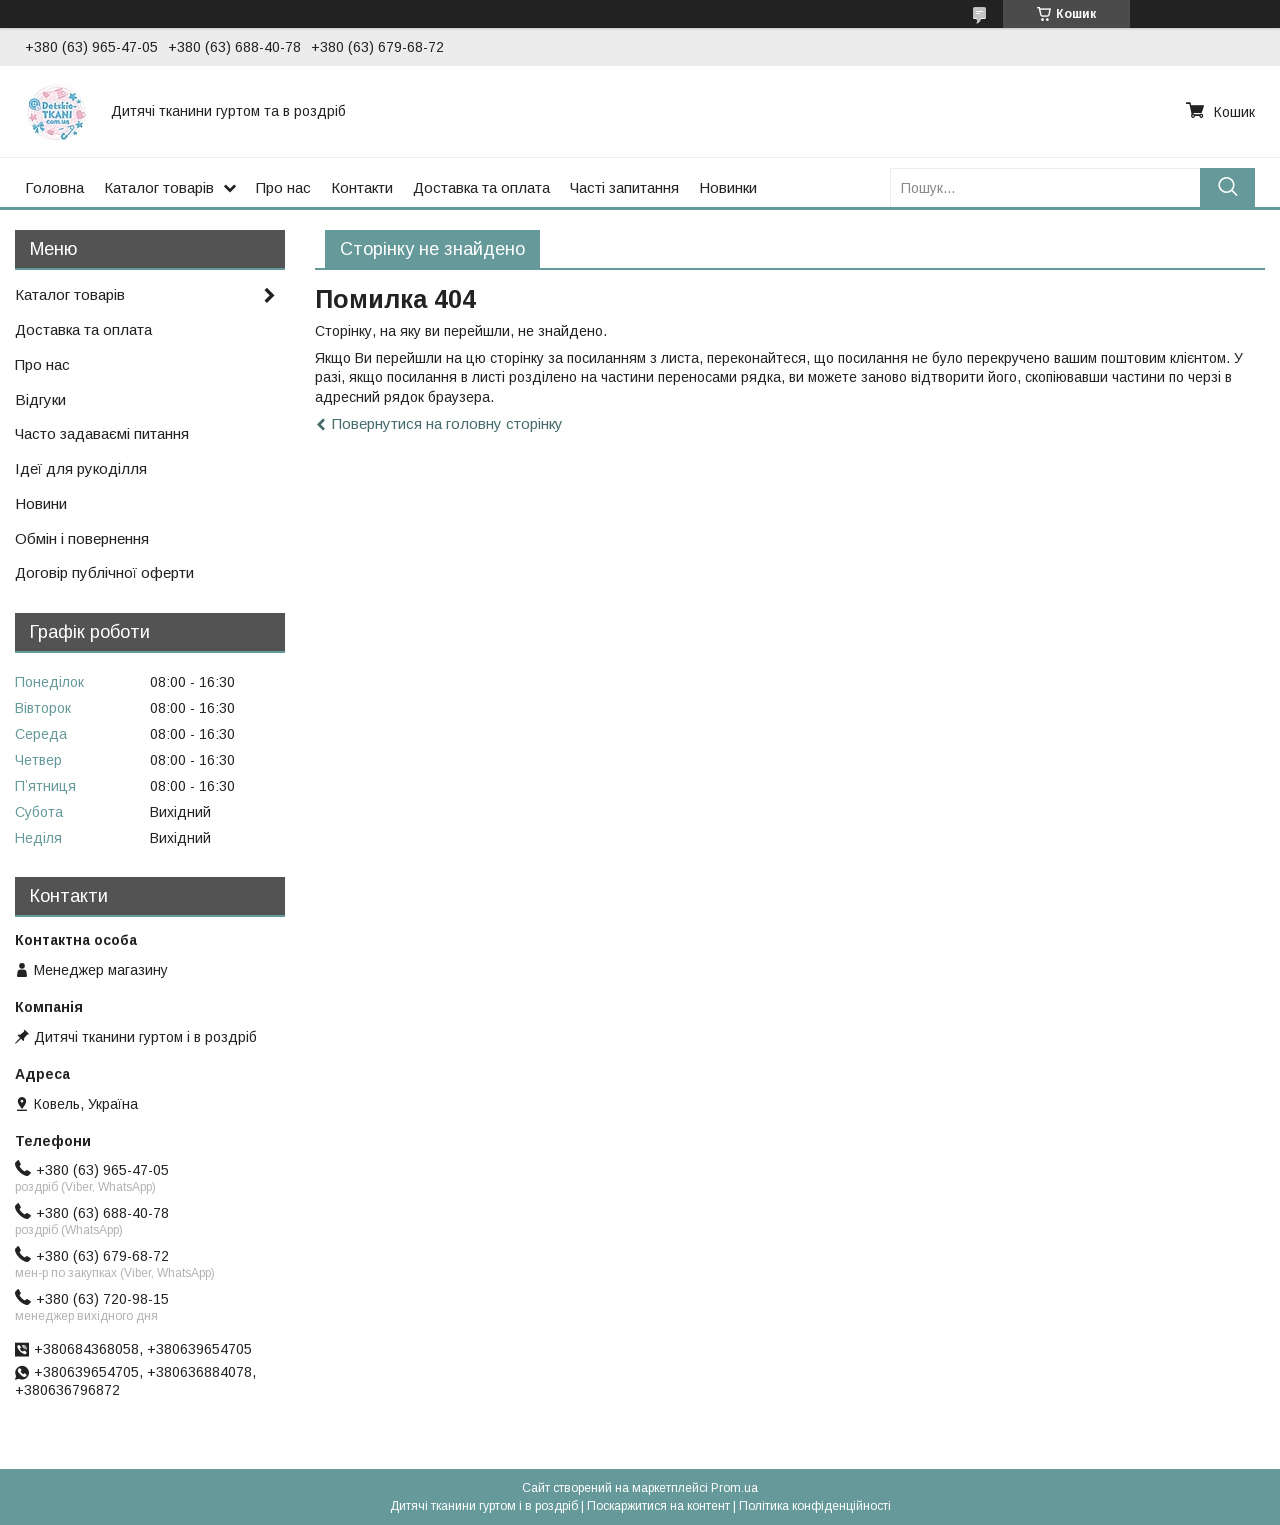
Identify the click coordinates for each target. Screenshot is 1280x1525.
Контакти (362, 187)
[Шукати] (1227, 187)
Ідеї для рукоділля (81, 468)
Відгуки (40, 399)
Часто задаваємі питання (102, 433)
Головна (54, 187)
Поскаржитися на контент (658, 1506)
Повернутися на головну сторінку (447, 423)
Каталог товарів (159, 187)
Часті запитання (624, 187)
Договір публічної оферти (104, 572)
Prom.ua (734, 1488)
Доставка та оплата (481, 187)
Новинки (728, 187)
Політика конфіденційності (815, 1506)
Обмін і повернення (82, 538)
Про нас (283, 187)
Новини (41, 503)
